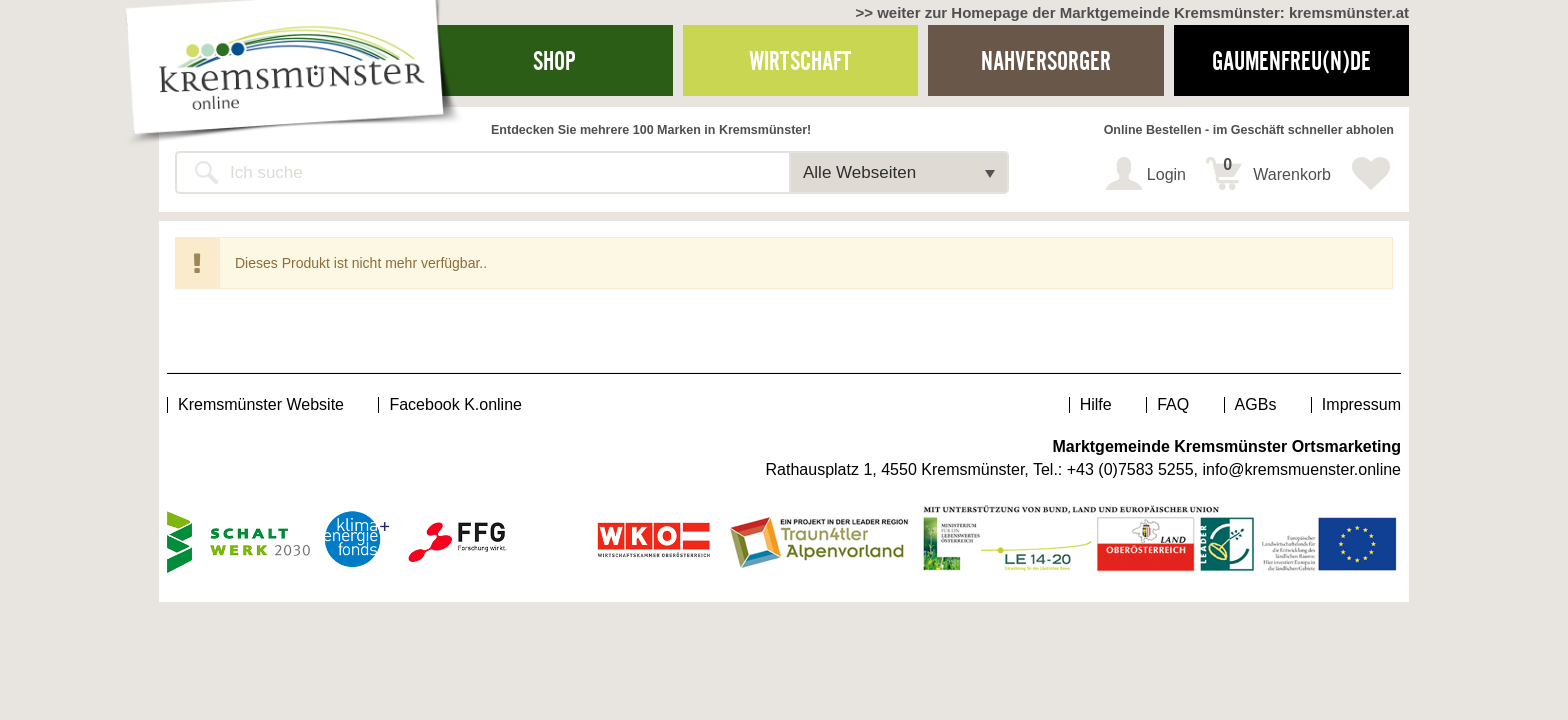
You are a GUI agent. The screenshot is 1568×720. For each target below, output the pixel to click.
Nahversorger (1046, 60)
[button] (899, 172)
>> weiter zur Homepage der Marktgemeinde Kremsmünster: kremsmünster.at (1132, 12)
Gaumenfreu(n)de (1291, 60)
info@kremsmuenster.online (1301, 469)
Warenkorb (1277, 170)
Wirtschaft (800, 60)
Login (1166, 174)
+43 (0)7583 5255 (1130, 469)
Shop (554, 60)
